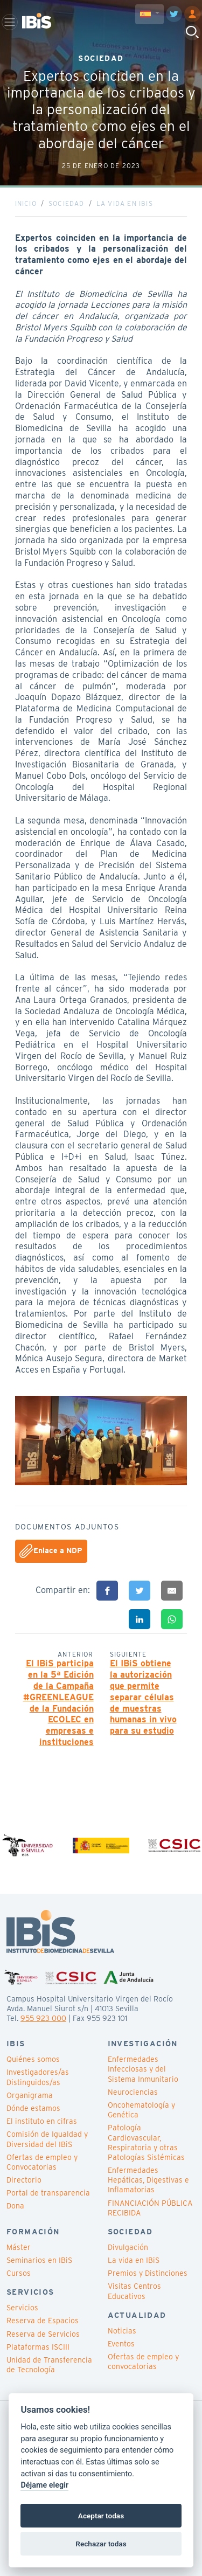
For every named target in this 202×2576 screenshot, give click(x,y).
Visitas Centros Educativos (134, 2291)
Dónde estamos (33, 2108)
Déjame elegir (44, 2485)
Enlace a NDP (50, 1551)
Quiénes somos (33, 2059)
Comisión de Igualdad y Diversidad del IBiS (47, 2139)
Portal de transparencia (48, 2193)
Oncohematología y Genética (141, 2110)
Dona (15, 2205)
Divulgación (128, 2247)
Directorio (23, 2180)
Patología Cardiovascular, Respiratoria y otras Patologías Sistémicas (146, 2142)
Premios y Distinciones (147, 2273)
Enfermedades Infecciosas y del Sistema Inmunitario (143, 2069)
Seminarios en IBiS (39, 2260)
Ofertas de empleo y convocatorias (143, 2361)
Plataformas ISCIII (37, 2347)
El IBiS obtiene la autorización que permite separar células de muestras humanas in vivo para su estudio (143, 1697)
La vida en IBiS (124, 203)
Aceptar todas (101, 2515)
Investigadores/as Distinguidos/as (37, 2077)
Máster (18, 2247)
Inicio (26, 203)
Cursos (18, 2273)
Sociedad (66, 203)
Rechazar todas (100, 2543)
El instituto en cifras (41, 2121)
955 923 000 (43, 2018)
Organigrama (29, 2095)
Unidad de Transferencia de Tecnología (49, 2365)
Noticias (122, 2330)
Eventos (121, 2343)
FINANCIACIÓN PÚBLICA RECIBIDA (150, 2208)
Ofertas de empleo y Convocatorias (42, 2162)
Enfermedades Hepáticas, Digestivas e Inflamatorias (148, 2180)
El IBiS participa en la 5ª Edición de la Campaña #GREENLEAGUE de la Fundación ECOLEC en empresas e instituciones (58, 1702)
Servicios (22, 2307)
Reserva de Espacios (42, 2320)
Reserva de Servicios (43, 2334)
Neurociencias (133, 2092)
